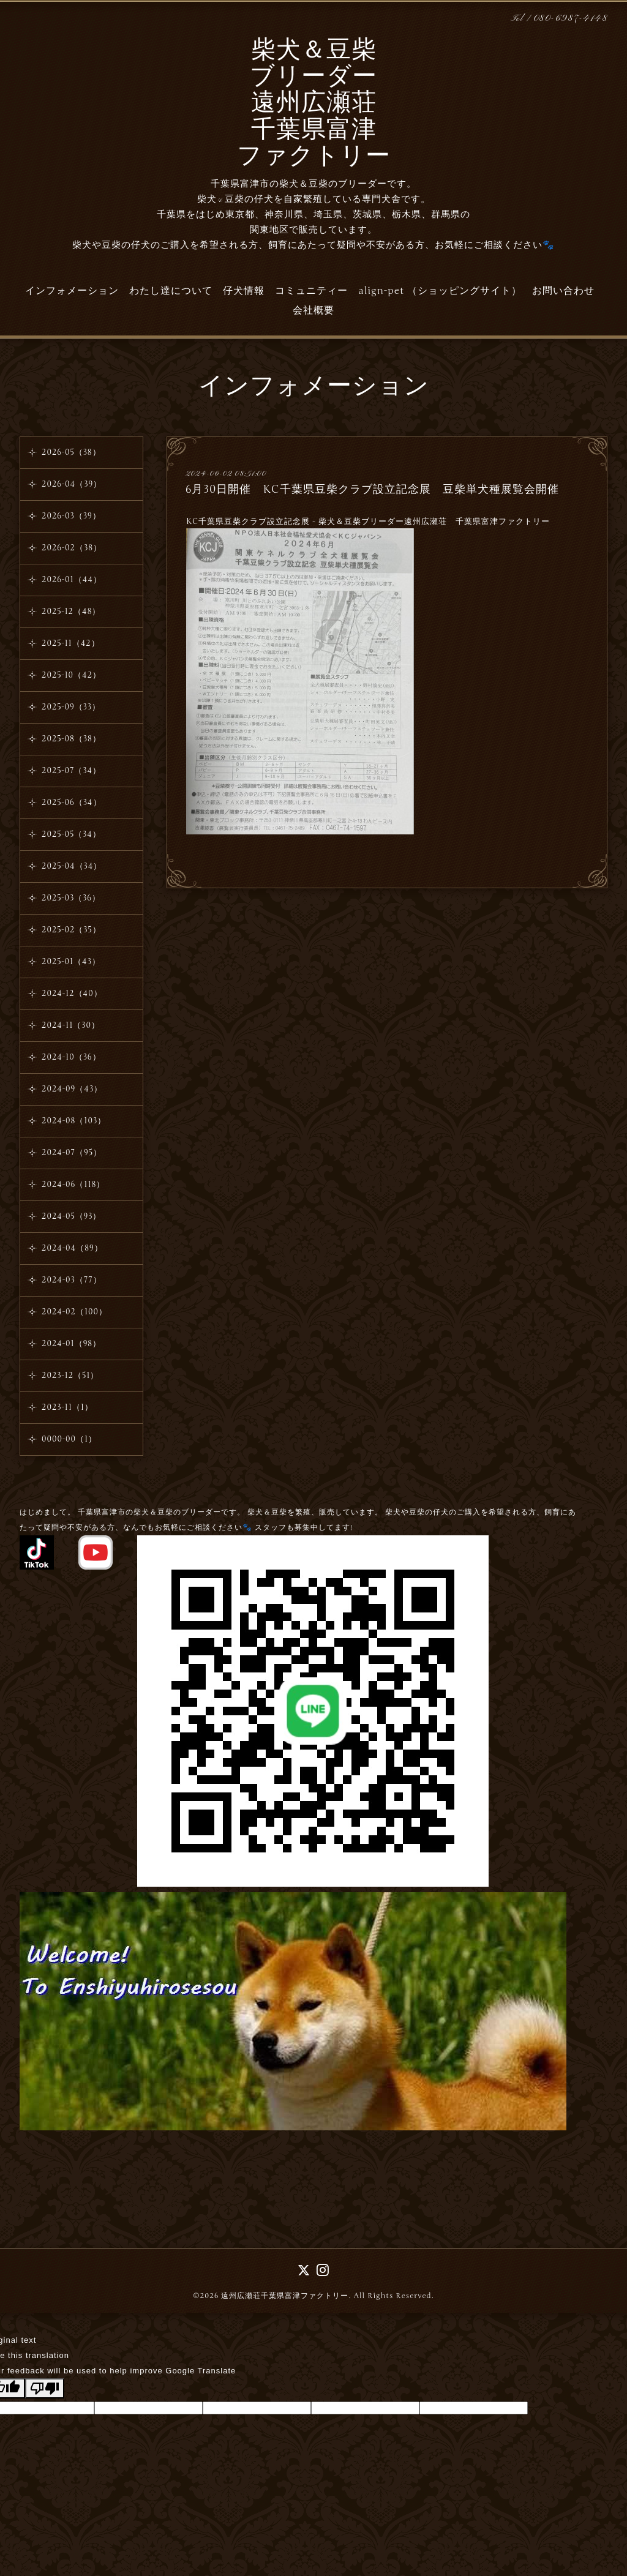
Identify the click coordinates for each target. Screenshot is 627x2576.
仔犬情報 (244, 291)
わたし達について (170, 291)
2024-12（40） (72, 993)
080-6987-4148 (570, 18)
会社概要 (313, 310)
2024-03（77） (72, 1280)
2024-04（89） (72, 1248)
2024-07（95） (72, 1153)
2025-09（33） (71, 707)
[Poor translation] (44, 2388)
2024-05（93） (72, 1216)
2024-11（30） (71, 1025)
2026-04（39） (72, 484)
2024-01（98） (71, 1344)
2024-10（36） (71, 1057)
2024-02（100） (74, 1312)
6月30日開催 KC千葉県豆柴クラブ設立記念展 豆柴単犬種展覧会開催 (372, 489)
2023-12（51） (70, 1375)
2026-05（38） (71, 452)
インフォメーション (72, 291)
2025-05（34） (71, 834)
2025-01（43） (71, 962)
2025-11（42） (71, 643)
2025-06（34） (72, 802)
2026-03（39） (71, 516)
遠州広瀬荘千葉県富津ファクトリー (284, 2295)
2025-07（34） (71, 771)
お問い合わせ (563, 291)
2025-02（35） (71, 930)
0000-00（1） (69, 1439)
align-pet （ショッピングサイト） (440, 291)
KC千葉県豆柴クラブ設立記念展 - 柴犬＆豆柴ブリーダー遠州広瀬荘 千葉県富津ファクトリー (368, 521)
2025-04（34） (72, 866)
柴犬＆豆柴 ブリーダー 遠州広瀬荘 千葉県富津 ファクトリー (314, 104)
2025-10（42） (71, 675)
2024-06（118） (73, 1184)
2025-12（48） (71, 611)
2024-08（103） (74, 1121)
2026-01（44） (72, 580)
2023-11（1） (67, 1407)
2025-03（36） (71, 898)
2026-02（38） (72, 548)
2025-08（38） (71, 739)
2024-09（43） (72, 1089)
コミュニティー (311, 291)
